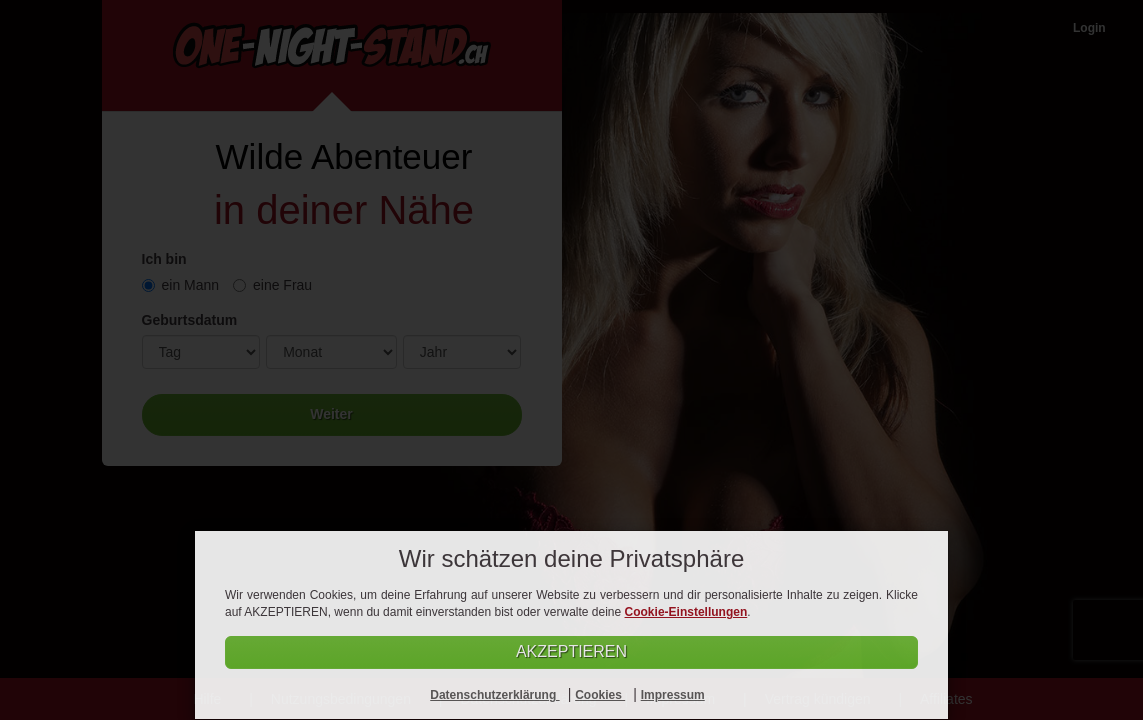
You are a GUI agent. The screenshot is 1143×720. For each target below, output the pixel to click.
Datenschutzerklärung (494, 695)
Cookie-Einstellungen (686, 612)
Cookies (600, 695)
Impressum (673, 695)
